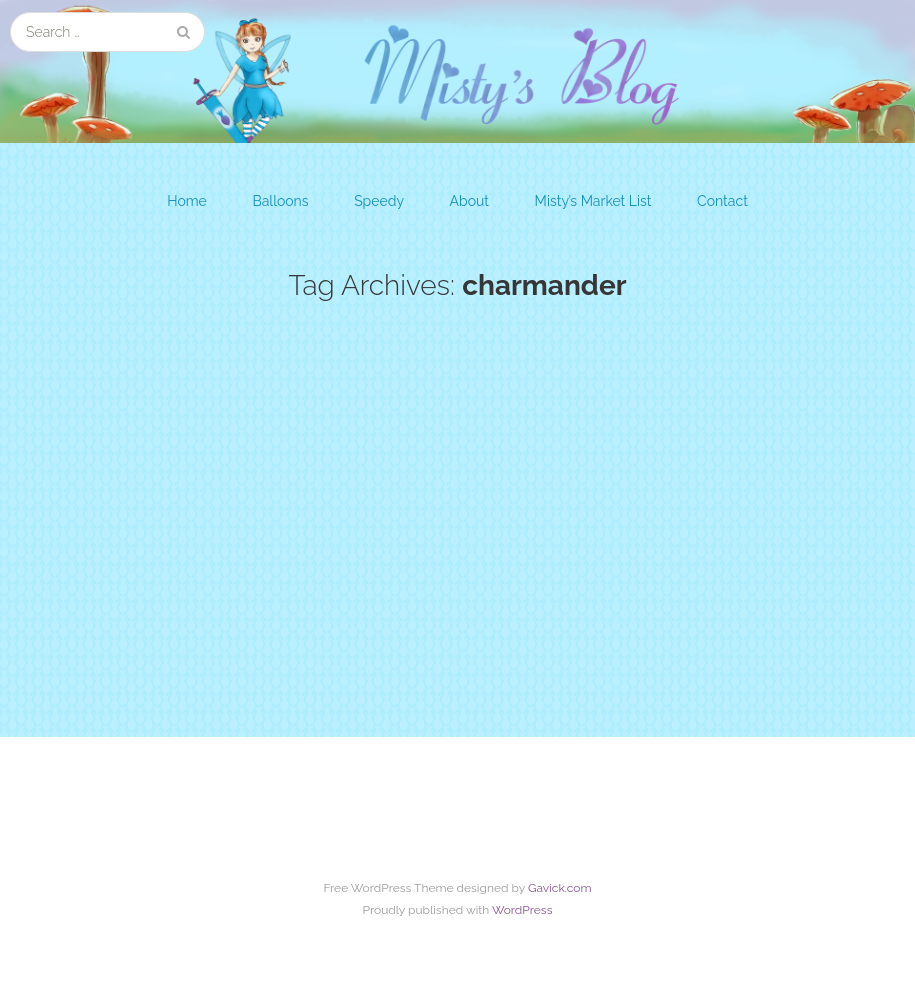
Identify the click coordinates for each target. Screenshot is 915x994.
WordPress (522, 910)
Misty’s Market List (593, 201)
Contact (722, 201)
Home (187, 201)
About (469, 201)
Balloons (280, 201)
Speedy (379, 201)
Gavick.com (560, 888)
